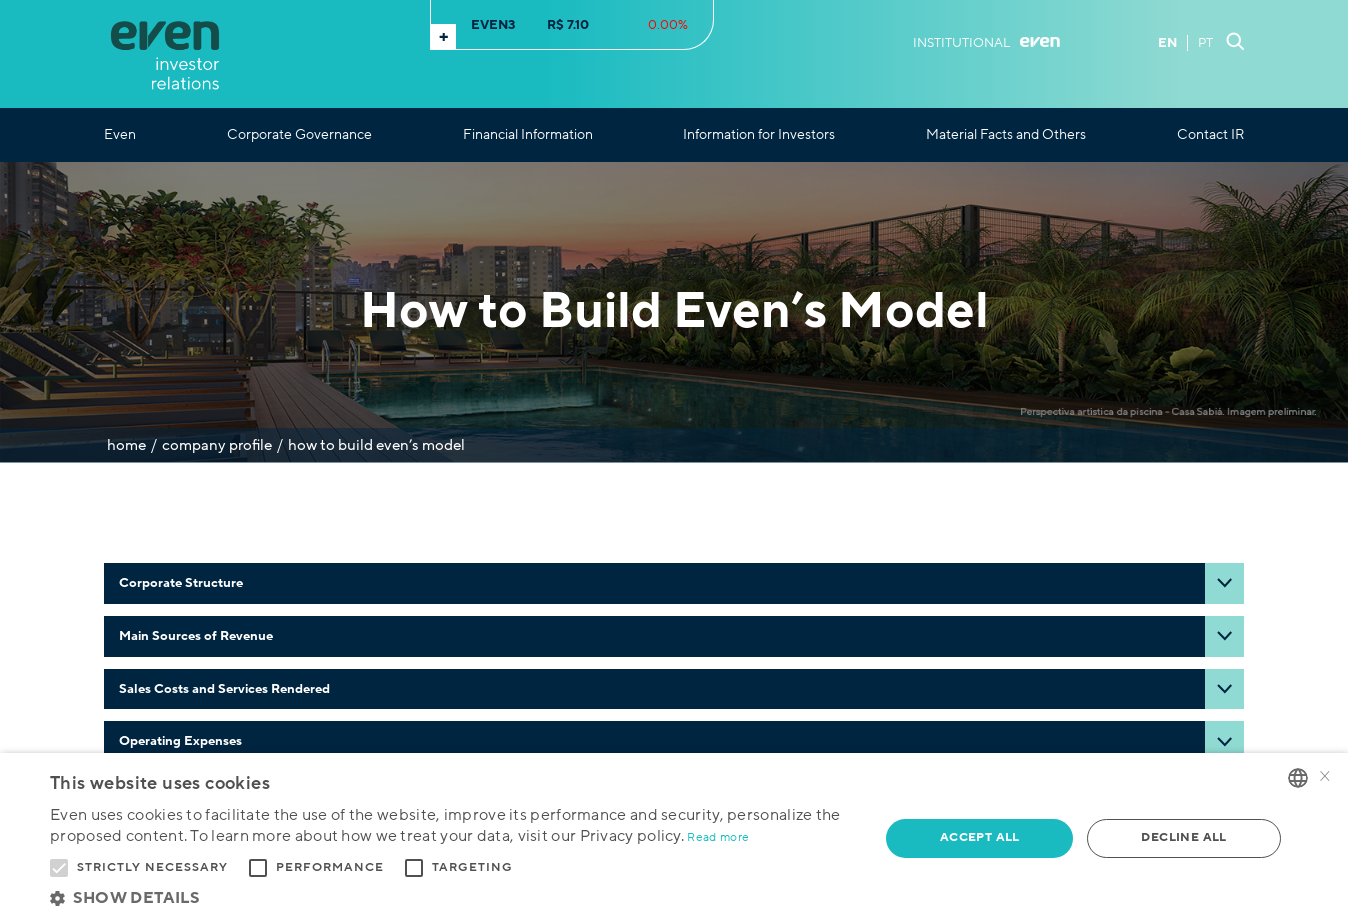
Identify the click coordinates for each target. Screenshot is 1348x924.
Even (120, 135)
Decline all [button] (1183, 837)
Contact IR (1210, 135)
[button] (452, 898)
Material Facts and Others (1006, 135)
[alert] (674, 838)
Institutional (986, 43)
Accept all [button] (980, 837)
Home (126, 445)
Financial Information (528, 135)
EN (1167, 43)
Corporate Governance (299, 135)
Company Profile (217, 445)
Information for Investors (759, 135)
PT (1205, 43)
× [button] (1325, 777)
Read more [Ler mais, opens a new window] (718, 837)
